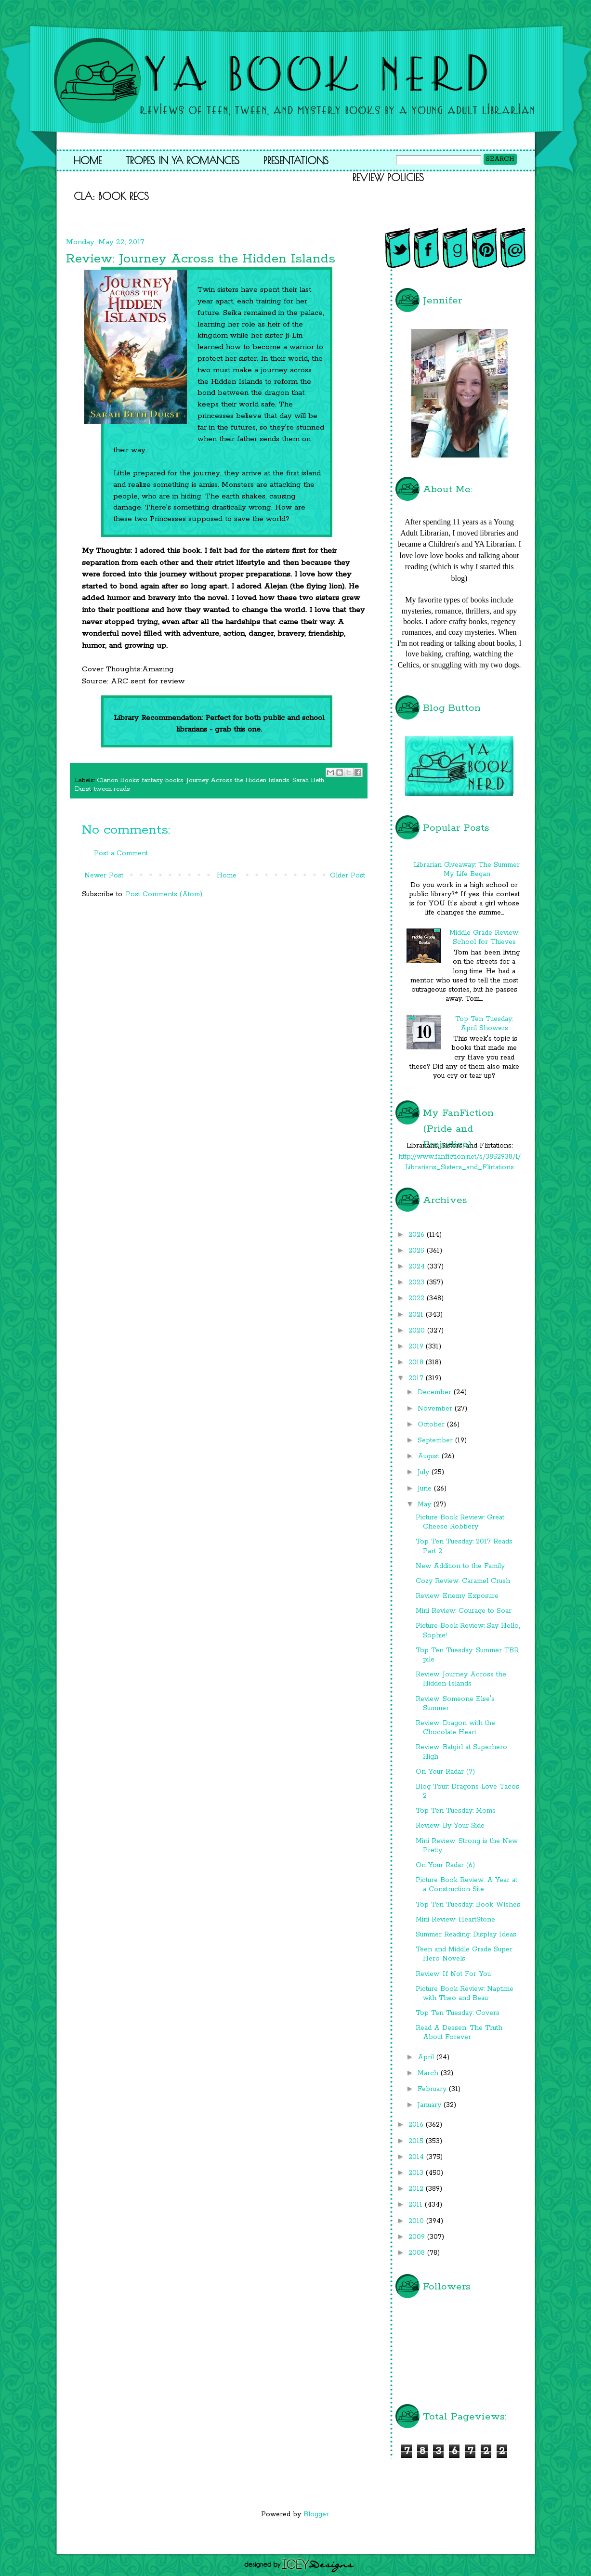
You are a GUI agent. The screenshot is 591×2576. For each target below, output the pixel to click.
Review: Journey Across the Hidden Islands (461, 1679)
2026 (417, 1234)
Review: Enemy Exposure (457, 1596)
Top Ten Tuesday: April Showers (484, 1024)
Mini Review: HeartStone (455, 1919)
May (425, 1504)
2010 (417, 2221)
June (426, 1488)
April (427, 2057)
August (430, 1456)
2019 (417, 1346)
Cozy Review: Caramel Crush (463, 1581)
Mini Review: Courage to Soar (464, 1611)
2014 (417, 2157)
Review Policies (388, 177)
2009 (417, 2237)
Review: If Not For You (453, 1974)
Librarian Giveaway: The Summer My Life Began (467, 869)
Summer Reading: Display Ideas (466, 1934)
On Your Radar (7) (445, 1771)
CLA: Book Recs (111, 196)
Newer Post (103, 875)
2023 (417, 1282)
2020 (417, 1330)
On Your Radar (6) (445, 1865)
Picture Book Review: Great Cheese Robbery (460, 1522)
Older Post (347, 875)
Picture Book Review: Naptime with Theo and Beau (464, 1993)
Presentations (295, 160)
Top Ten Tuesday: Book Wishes (468, 1904)
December (436, 1392)
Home (88, 160)
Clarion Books (118, 780)
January (431, 2105)
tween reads (112, 789)
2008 (417, 2253)
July (425, 1472)
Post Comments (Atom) (164, 894)
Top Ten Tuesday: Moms (456, 1810)
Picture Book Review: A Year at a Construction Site (466, 1885)
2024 (417, 1266)
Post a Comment (121, 853)
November (436, 1408)
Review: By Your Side (450, 1825)
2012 (417, 2188)
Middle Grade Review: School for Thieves (484, 937)
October (432, 1424)
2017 (417, 1378)
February (433, 2089)
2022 (417, 1298)
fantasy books (163, 780)
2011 (416, 2204)
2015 (417, 2141)
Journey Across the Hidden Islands (237, 780)
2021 (417, 1314)
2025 (417, 1250)
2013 (417, 2173)
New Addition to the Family (460, 1566)
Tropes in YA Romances (182, 160)
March (429, 2073)
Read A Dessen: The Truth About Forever (459, 2032)
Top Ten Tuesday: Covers (457, 2013)
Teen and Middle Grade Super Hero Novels (464, 1954)
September (436, 1440)
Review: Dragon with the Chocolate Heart (455, 1728)
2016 (417, 2124)
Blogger (316, 2514)
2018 (417, 1362)
